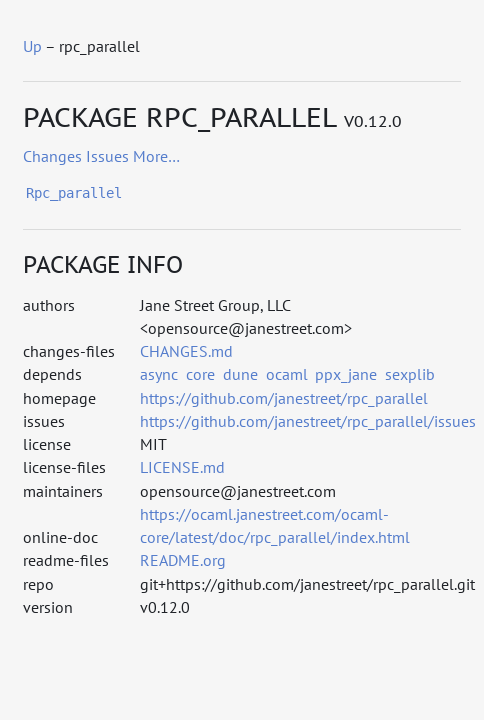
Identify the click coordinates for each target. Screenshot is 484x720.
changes (52, 156)
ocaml (287, 374)
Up (32, 46)
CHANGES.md (186, 351)
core (200, 374)
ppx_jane (346, 374)
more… (156, 156)
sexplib (410, 374)
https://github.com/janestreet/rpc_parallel (284, 398)
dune (240, 374)
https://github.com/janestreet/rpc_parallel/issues (308, 421)
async (159, 374)
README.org (183, 560)
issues (107, 156)
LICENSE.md (182, 467)
